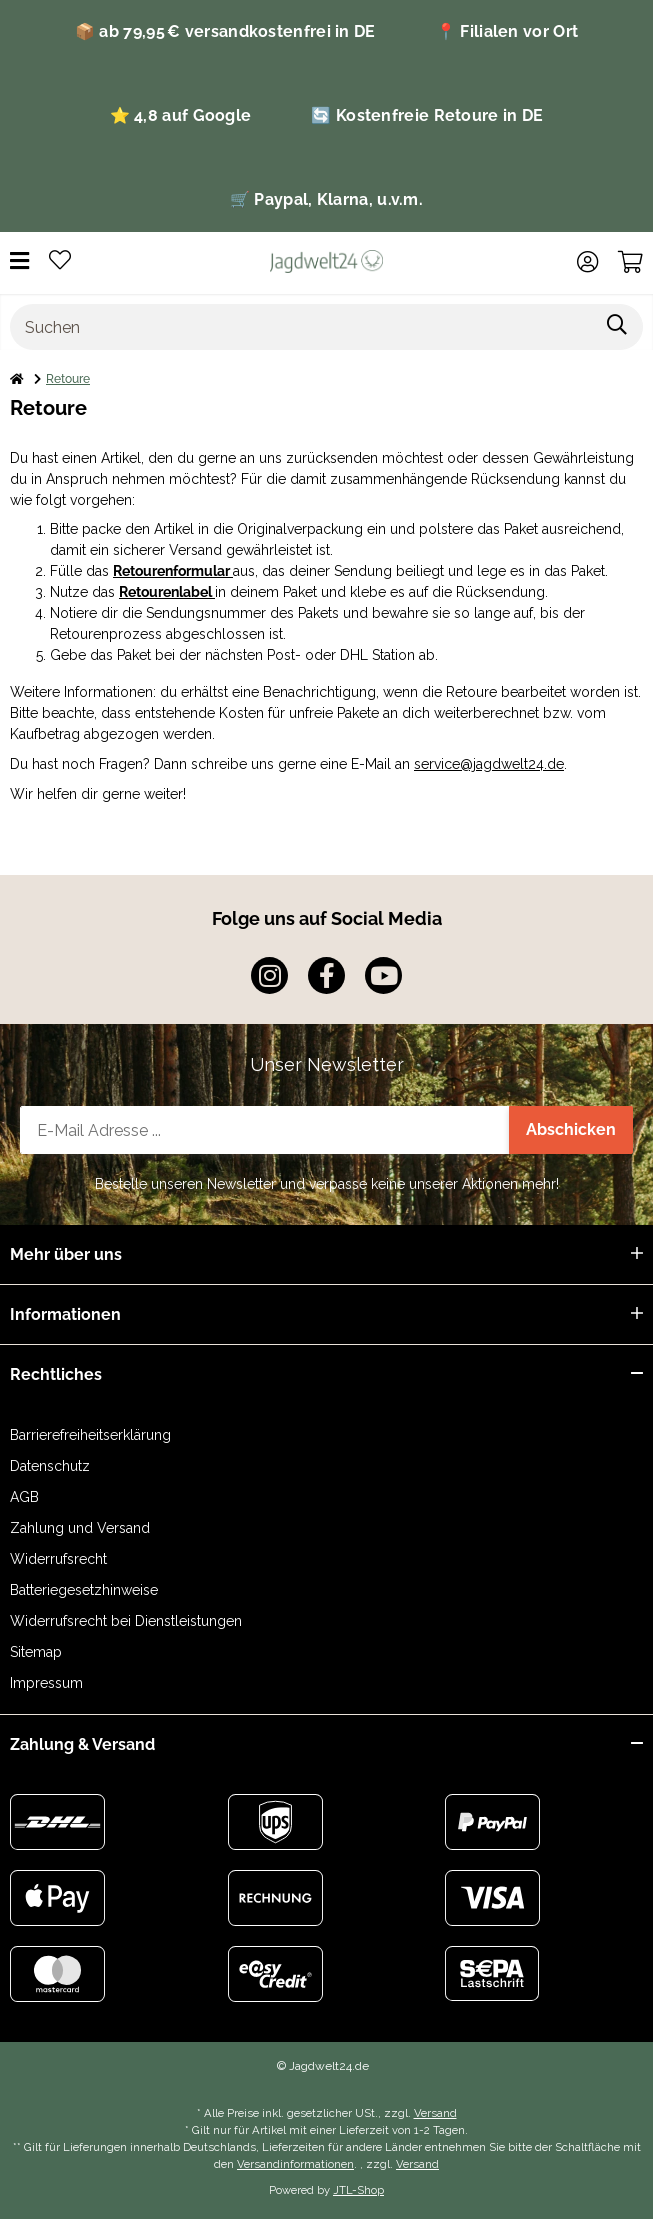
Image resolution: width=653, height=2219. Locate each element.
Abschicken (571, 1129)
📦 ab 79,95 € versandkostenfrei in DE (225, 31)
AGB (24, 1497)
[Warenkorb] (630, 262)
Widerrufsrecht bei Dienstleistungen (126, 1621)
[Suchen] (301, 327)
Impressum (46, 1683)
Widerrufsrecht (58, 1559)
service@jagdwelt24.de (489, 764)
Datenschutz (50, 1466)
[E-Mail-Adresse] (265, 1130)
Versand (435, 2113)
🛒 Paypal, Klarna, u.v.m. (326, 199)
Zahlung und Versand (80, 1528)
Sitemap (36, 1652)
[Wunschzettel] (60, 261)
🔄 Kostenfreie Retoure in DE (427, 115)
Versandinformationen (295, 2164)
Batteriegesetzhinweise (84, 1590)
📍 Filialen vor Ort (507, 31)
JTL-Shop (358, 2190)
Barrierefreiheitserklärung (90, 1435)
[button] (587, 262)
